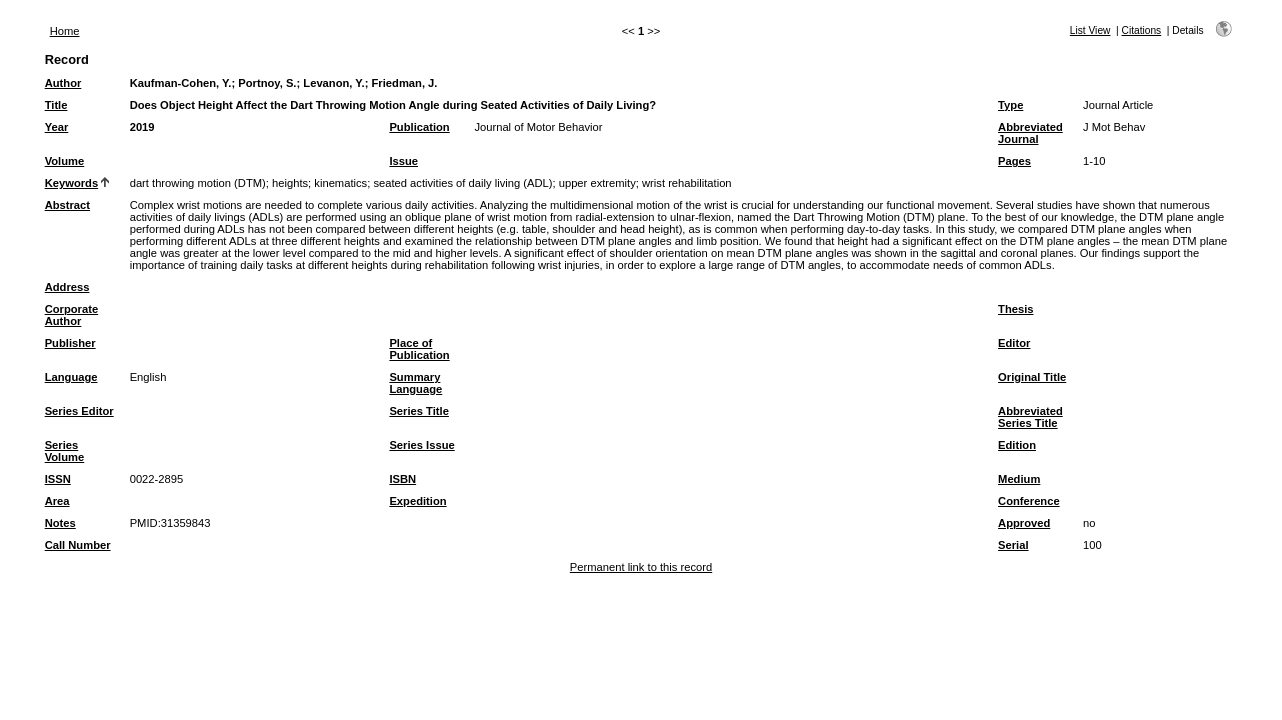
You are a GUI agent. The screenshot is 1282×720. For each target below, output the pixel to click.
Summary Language (415, 383)
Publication (419, 127)
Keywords (71, 183)
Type (1010, 105)
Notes (60, 523)
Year (57, 127)
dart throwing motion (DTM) (198, 183)
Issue (403, 161)
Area (57, 501)
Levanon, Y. (333, 83)
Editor (1014, 343)
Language (71, 377)
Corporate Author (71, 315)
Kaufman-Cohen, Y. (181, 83)
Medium (1019, 479)
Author (63, 83)
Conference (1029, 501)
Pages (1014, 161)
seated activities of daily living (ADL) (462, 183)
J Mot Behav (1114, 127)
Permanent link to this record (641, 567)
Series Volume (65, 451)
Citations (1142, 30)
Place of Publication (419, 349)
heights (290, 183)
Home (65, 31)
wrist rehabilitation (687, 183)
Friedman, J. (405, 83)
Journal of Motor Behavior (538, 127)
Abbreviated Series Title (1030, 417)
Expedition (417, 501)
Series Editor (79, 411)
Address (67, 287)
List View (1090, 30)
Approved (1024, 523)
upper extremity (597, 183)
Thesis (1015, 309)
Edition (1017, 445)
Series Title (419, 411)
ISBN (402, 479)
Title (56, 105)
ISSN (58, 479)
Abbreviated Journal (1030, 133)
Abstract (67, 205)
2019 (142, 127)
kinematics (340, 183)
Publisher (70, 343)
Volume (65, 161)
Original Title (1032, 377)
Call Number (78, 545)
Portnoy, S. (267, 83)
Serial (1013, 545)
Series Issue (421, 445)
